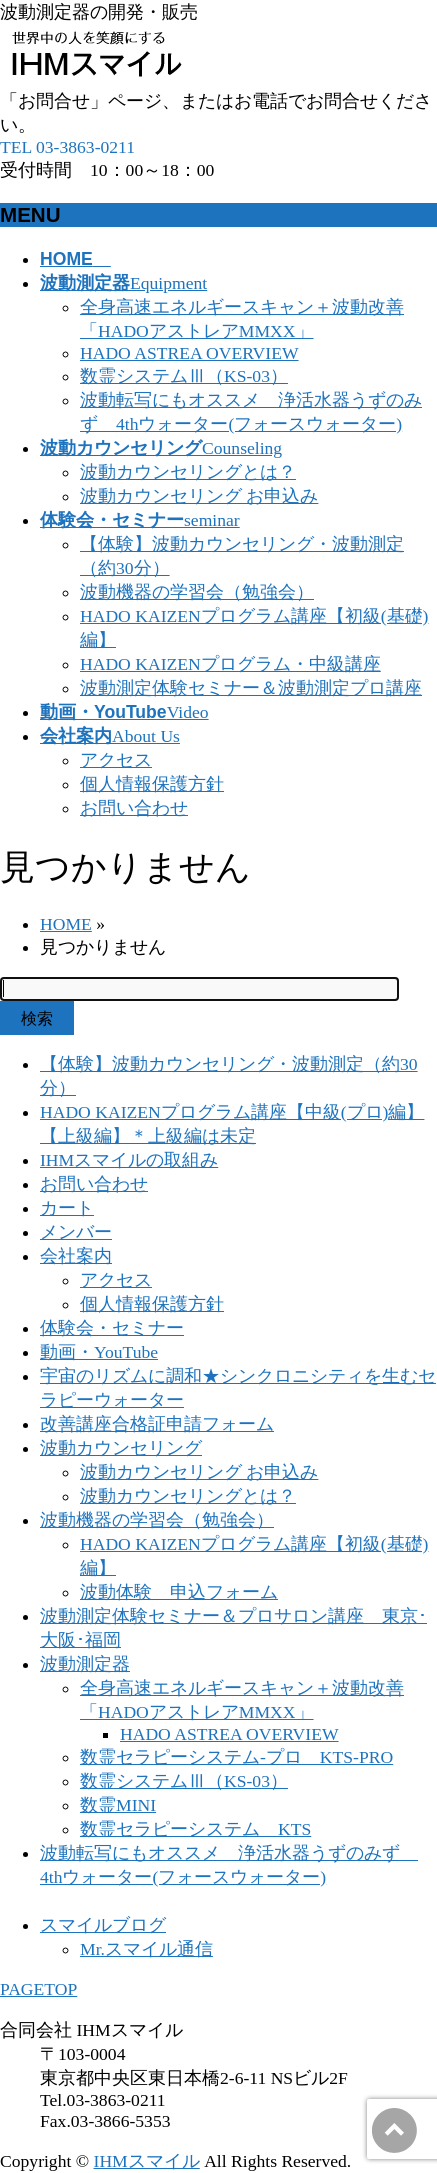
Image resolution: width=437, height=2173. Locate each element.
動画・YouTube (99, 1352)
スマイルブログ (103, 1925)
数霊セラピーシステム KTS (195, 1829)
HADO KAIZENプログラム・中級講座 (230, 664)
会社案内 (76, 1256)
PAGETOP (38, 1989)
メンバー (76, 1232)
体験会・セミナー (112, 1328)
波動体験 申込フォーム (179, 1592)
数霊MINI (118, 1805)
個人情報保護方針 (152, 784)
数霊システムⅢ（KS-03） (184, 376)
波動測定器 (85, 1664)
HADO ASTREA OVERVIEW (189, 353)
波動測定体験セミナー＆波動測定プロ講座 (251, 688)
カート (67, 1208)
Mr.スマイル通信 (146, 1949)
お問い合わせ (134, 808)
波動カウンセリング (121, 1448)
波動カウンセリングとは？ (188, 472)
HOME (66, 924)
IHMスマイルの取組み (129, 1160)
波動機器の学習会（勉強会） (197, 592)
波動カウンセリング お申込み (199, 496)
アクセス (116, 760)
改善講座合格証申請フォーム (157, 1424)
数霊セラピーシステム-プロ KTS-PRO (236, 1757)
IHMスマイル (147, 2161)
